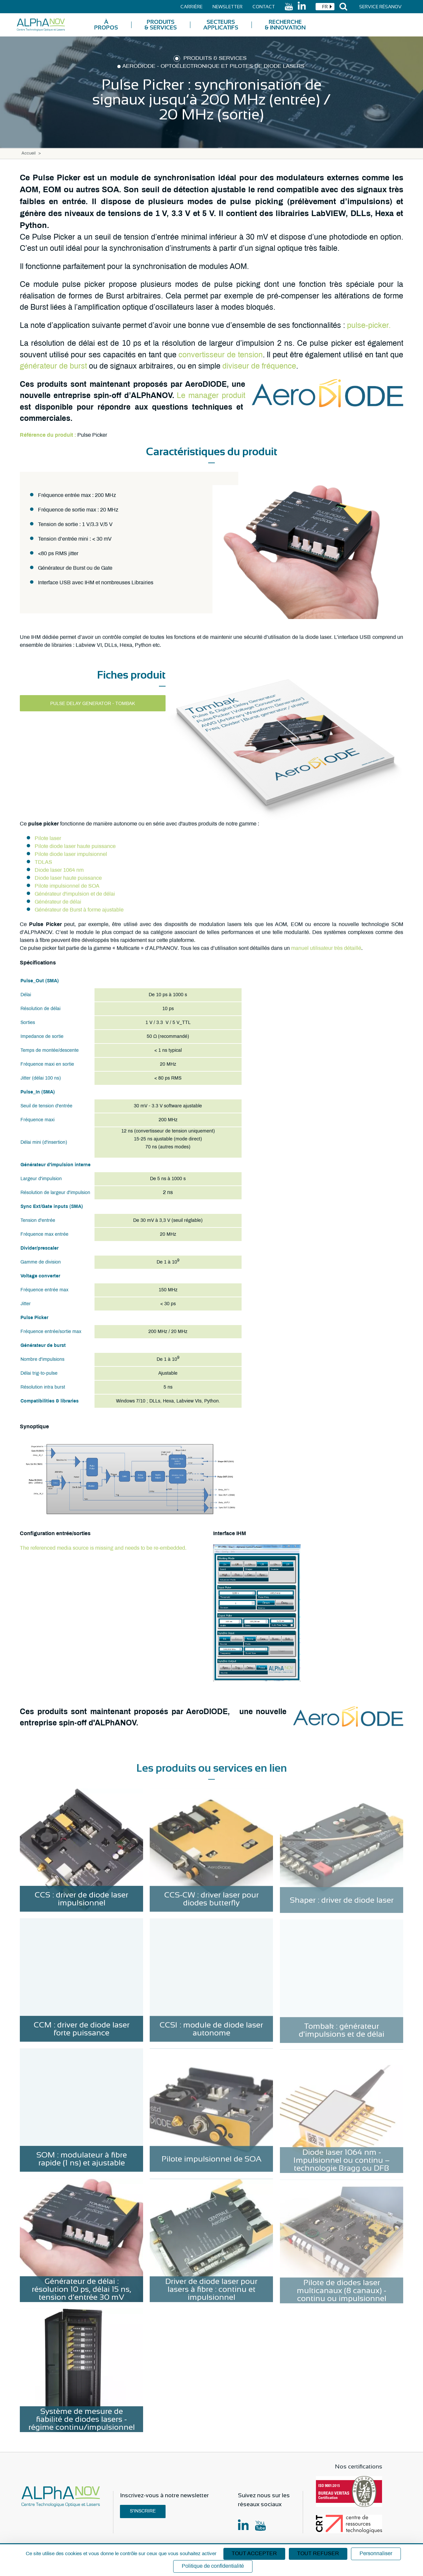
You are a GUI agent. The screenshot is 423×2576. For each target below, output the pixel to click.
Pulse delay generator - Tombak (92, 704)
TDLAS (43, 862)
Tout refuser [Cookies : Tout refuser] (318, 2553)
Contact (263, 6)
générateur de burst (53, 366)
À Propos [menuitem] (106, 24)
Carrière (191, 6)
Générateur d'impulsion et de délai (75, 894)
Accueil (28, 153)
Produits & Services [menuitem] (160, 24)
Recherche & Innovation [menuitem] (285, 24)
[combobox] (325, 6)
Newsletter (227, 6)
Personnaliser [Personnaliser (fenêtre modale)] (376, 2553)
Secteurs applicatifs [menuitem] (220, 24)
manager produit (216, 396)
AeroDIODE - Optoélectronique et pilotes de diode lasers (213, 66)
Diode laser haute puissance (68, 878)
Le (182, 396)
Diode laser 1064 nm (59, 870)
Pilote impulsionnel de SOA (67, 886)
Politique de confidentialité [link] (213, 2566)
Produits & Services (215, 58)
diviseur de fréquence (259, 366)
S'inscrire (143, 2511)
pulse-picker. (369, 326)
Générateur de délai (58, 902)
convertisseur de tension (220, 355)
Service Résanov (380, 6)
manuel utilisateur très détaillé (326, 948)
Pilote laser (48, 838)
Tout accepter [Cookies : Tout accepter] (254, 2553)
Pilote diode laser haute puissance (75, 846)
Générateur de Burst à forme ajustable (79, 910)
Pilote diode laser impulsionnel (71, 854)
